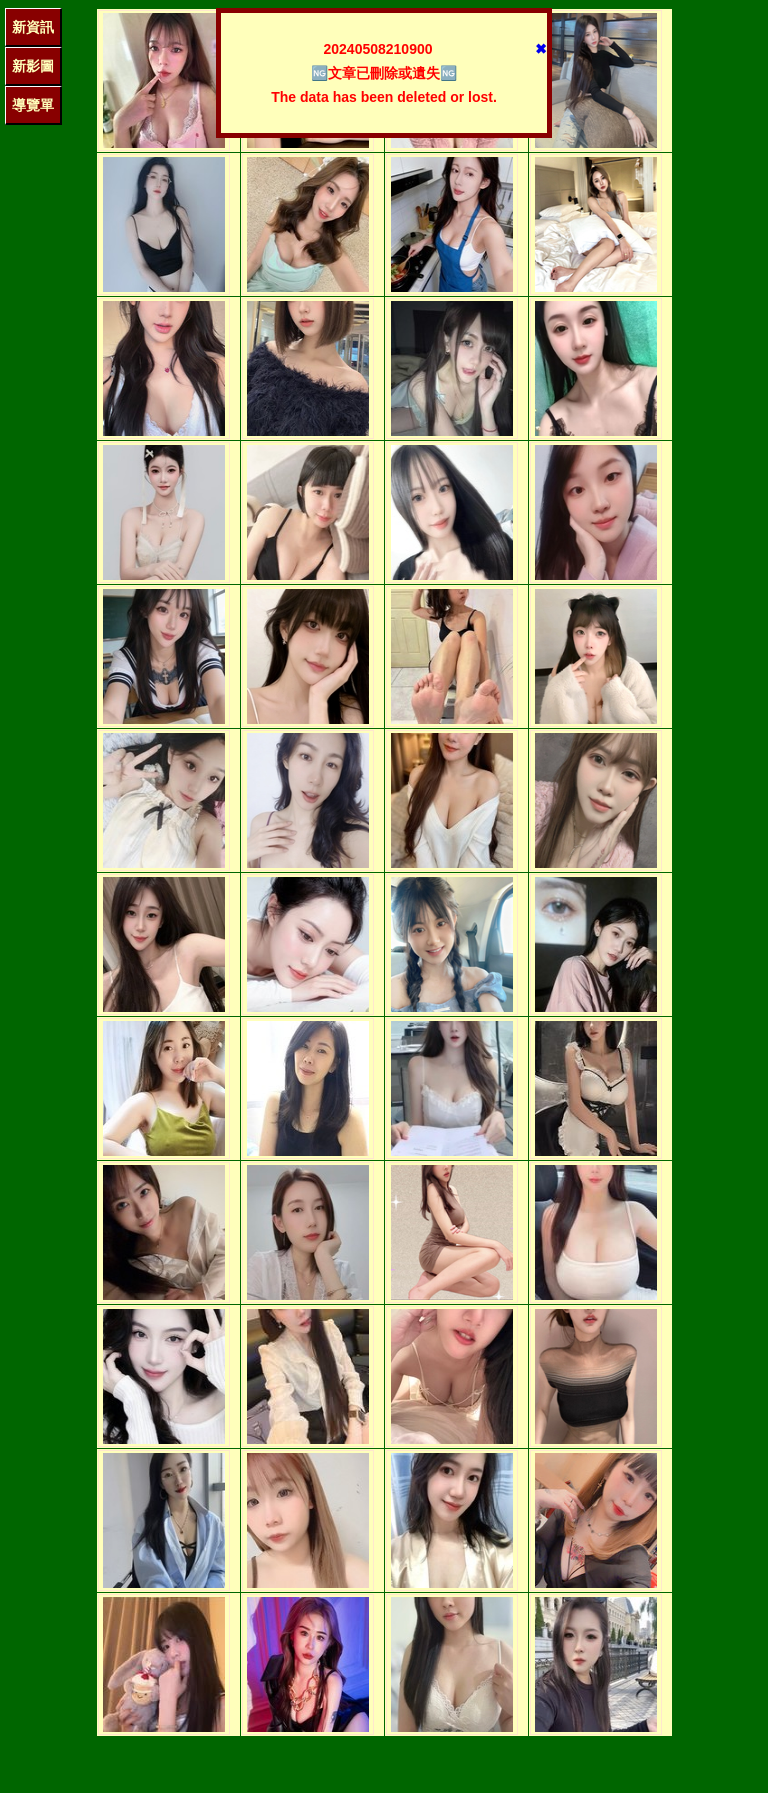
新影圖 (33, 66)
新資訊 (33, 27)
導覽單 (33, 105)
